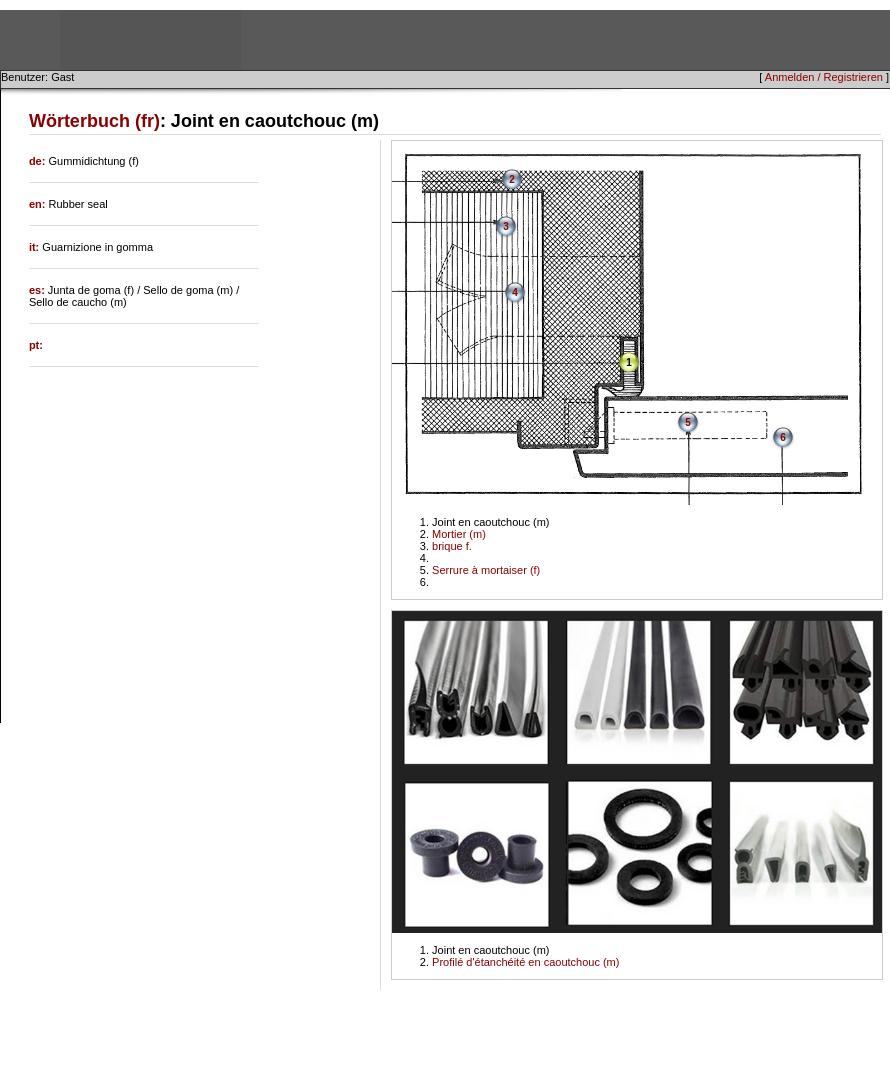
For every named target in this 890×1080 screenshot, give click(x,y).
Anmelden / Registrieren (824, 77)
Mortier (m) (459, 534)
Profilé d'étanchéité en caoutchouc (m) (525, 962)
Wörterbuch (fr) (94, 121)
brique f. (452, 546)
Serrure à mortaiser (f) (486, 570)
